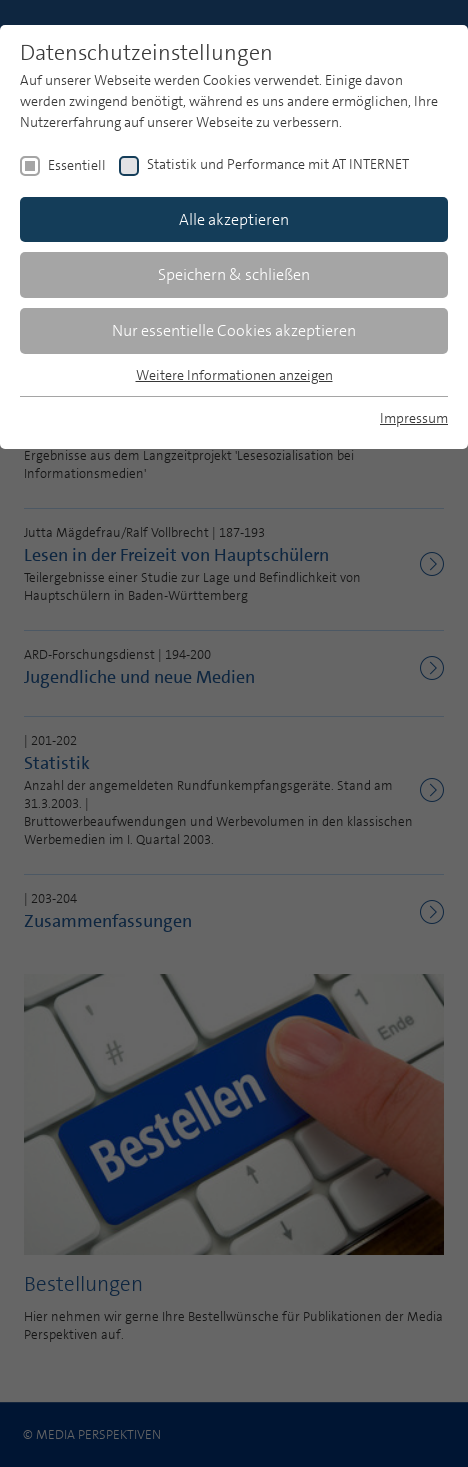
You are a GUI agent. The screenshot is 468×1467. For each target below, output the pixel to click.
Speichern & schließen (234, 274)
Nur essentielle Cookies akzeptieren (234, 330)
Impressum (414, 418)
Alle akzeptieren (234, 219)
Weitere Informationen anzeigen (234, 375)
